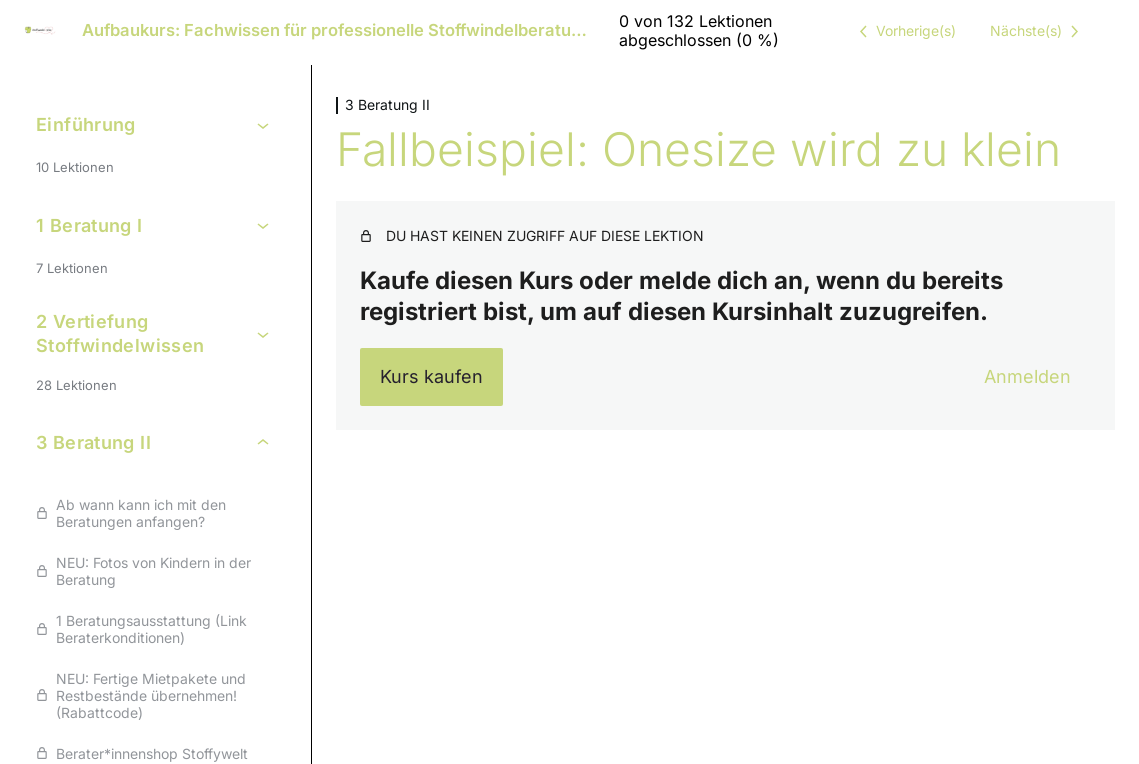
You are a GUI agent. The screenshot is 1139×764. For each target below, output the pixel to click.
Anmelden (1027, 376)
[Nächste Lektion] (1038, 31)
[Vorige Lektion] (904, 31)
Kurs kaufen (431, 376)
